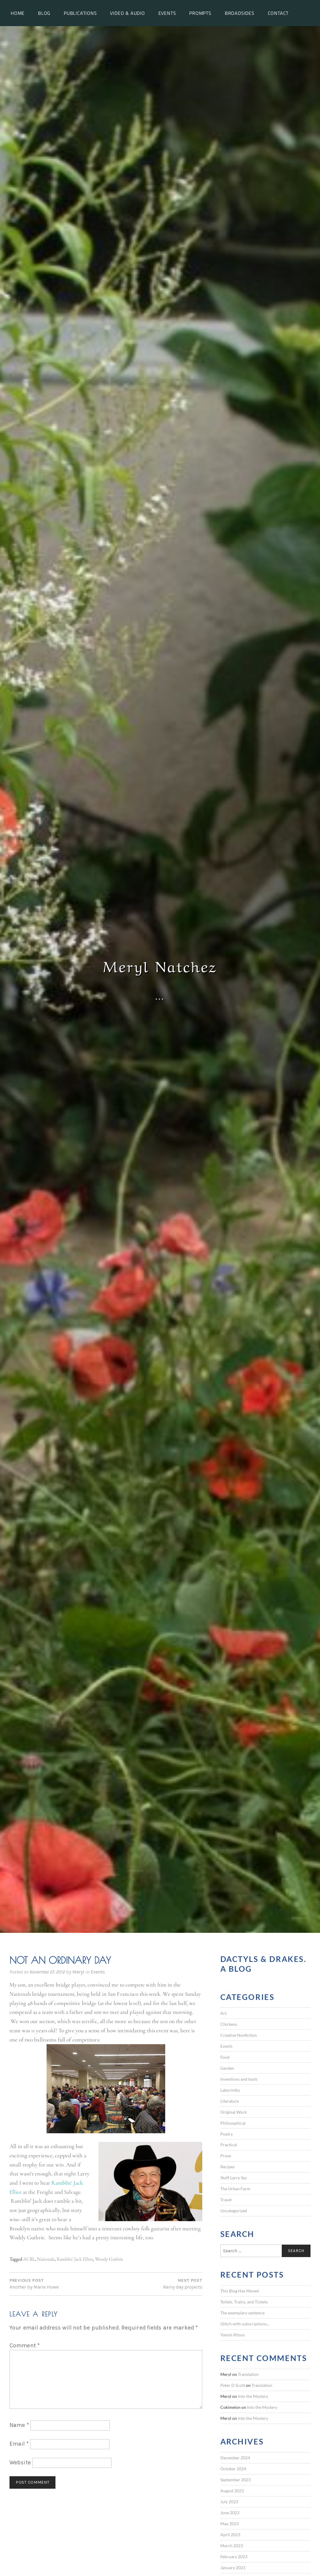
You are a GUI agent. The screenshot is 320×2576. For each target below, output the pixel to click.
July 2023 (229, 2501)
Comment (24, 2345)
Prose (225, 2155)
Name (19, 2425)
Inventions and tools (238, 2079)
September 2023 (235, 2479)
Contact (278, 13)
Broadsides (239, 13)
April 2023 (230, 2534)
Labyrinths (230, 2090)
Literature (229, 2101)
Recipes (227, 2166)
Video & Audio (127, 13)
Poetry (226, 2134)
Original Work (233, 2112)
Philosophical (233, 2123)
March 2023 (231, 2545)
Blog (44, 13)
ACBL (29, 2259)
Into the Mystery (253, 2396)
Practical (228, 2144)
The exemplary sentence (242, 2312)
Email (19, 2443)
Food (225, 2057)
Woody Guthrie (109, 2259)
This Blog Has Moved (239, 2290)
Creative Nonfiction (238, 2035)
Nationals (46, 2259)
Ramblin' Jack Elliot (75, 2259)
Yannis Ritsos (232, 2334)
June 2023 (229, 2512)
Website (20, 2462)
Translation (248, 2374)
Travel (226, 2199)
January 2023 (232, 2567)
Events (167, 13)
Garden (227, 2068)
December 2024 (235, 2457)
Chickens (228, 2024)
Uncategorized (233, 2210)
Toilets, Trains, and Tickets (244, 2301)
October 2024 (233, 2468)
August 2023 (232, 2490)
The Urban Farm (235, 2188)
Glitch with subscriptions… (245, 2323)
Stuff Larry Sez (233, 2177)
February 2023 (233, 2556)
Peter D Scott (232, 2385)
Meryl (78, 1972)
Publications (80, 13)
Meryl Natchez (160, 965)
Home (18, 13)
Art (223, 2013)
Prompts (200, 13)
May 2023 (229, 2523)
